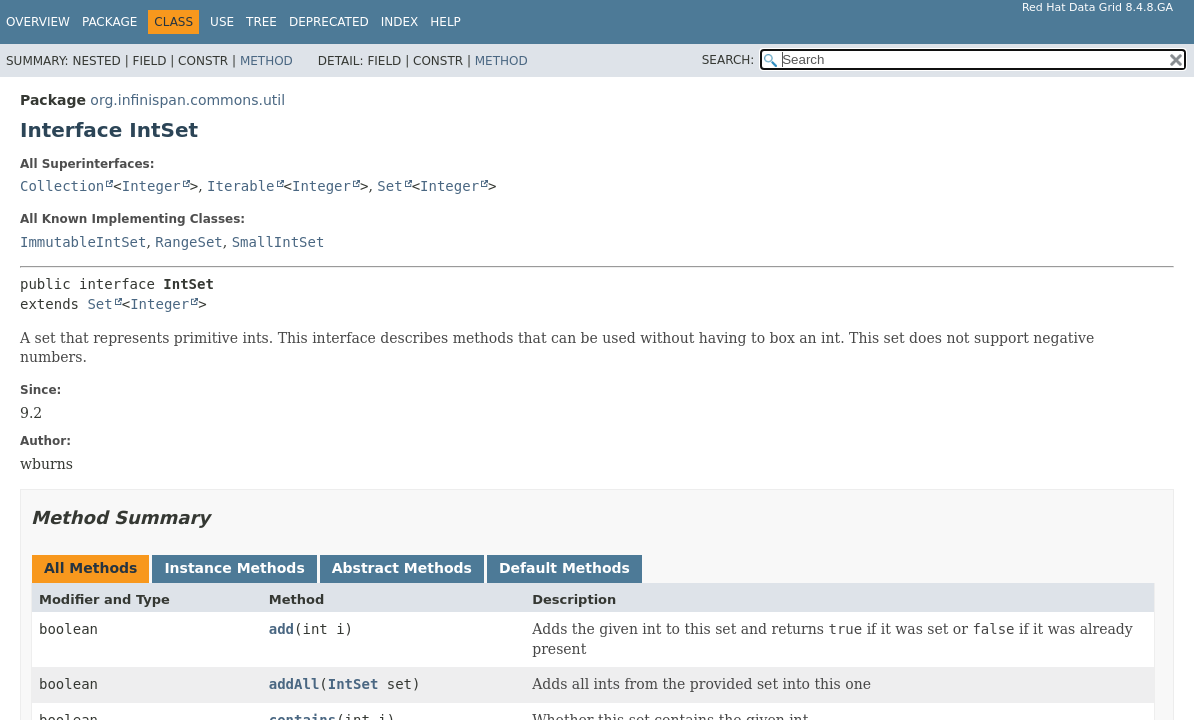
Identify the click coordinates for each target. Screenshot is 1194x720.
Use (222, 22)
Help (445, 22)
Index (400, 22)
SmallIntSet (278, 242)
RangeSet (188, 242)
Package (109, 22)
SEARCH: (728, 60)
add (281, 629)
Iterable (240, 186)
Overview (38, 22)
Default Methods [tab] (564, 568)
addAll (294, 684)
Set (389, 186)
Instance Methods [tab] (234, 568)
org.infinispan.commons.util (187, 100)
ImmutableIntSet (83, 242)
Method (266, 61)
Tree (261, 22)
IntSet (353, 684)
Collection (62, 186)
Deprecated (329, 22)
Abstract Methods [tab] (402, 568)
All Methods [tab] (90, 568)
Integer (151, 186)
